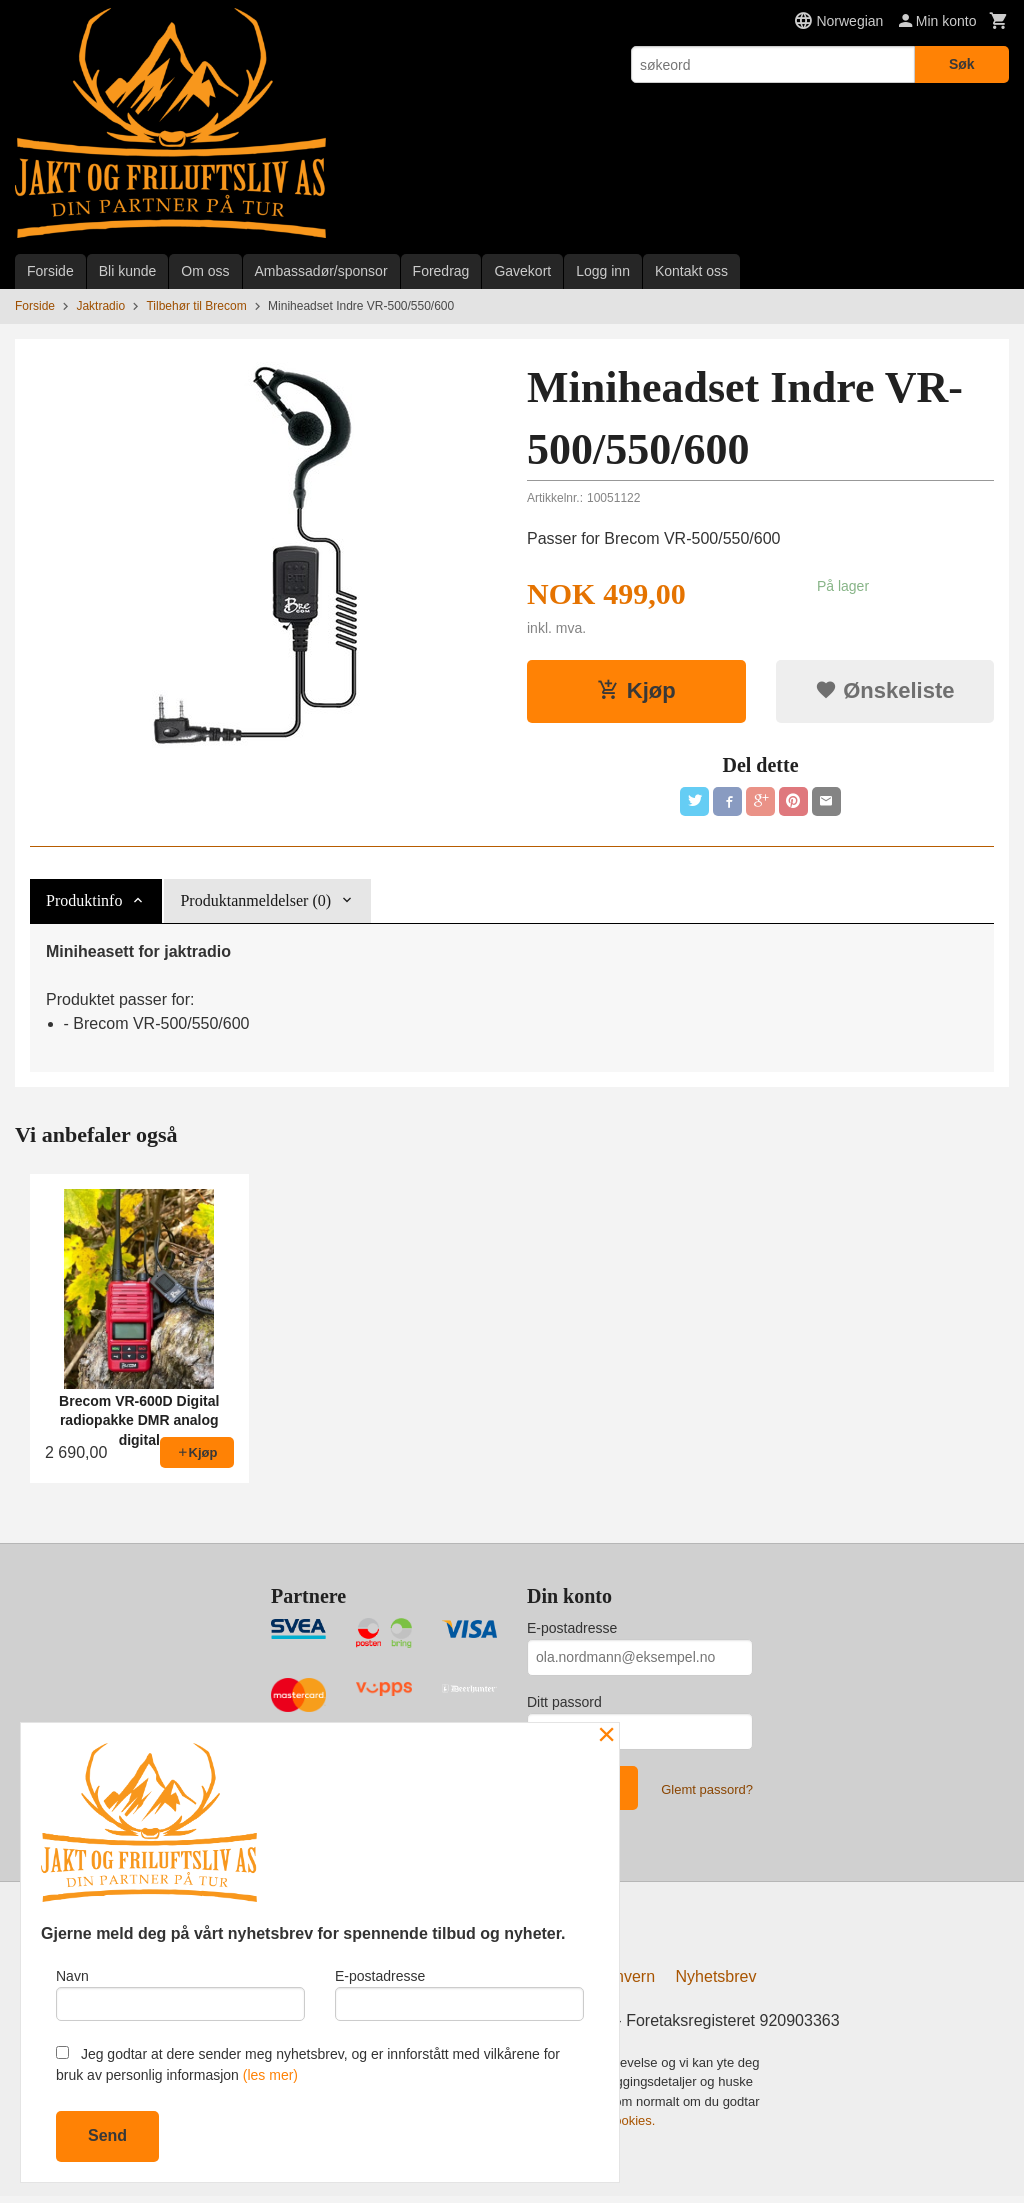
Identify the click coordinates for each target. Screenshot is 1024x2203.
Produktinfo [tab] (84, 903)
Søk (962, 64)
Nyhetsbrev (716, 1983)
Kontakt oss (691, 271)
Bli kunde (128, 271)
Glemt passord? (707, 1792)
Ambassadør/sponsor (321, 271)
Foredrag (441, 271)
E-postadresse (572, 1631)
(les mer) (270, 2075)
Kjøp (636, 690)
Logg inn (603, 271)
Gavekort (522, 271)
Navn (180, 1991)
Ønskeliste (884, 690)
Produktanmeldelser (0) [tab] (255, 903)
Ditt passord (564, 1705)
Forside (50, 271)
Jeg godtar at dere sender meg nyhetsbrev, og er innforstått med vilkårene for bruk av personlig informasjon (308, 2064)
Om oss (205, 271)
